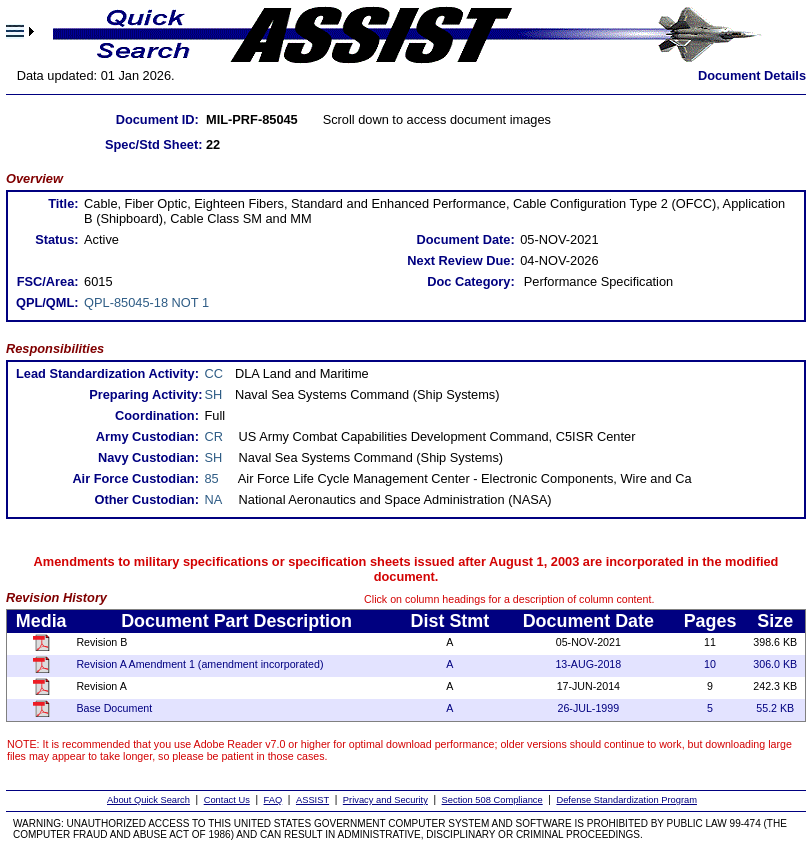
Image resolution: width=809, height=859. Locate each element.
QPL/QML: (47, 302)
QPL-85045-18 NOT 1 (146, 302)
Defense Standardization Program (626, 800)
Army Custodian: (147, 436)
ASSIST (312, 800)
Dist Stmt (450, 621)
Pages (710, 621)
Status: (56, 239)
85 (212, 478)
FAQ (273, 800)
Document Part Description (236, 621)
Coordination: (157, 415)
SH (214, 394)
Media (41, 621)
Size (775, 621)
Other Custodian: (146, 499)
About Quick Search (148, 800)
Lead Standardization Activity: (107, 373)
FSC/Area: (48, 281)
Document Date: (466, 239)
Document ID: (157, 119)
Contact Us (227, 800)
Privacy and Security (385, 800)
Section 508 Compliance (492, 800)
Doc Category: (470, 281)
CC (214, 373)
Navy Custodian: (148, 457)
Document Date (588, 621)
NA (214, 499)
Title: (63, 203)
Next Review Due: (460, 260)
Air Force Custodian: (135, 478)
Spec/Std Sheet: (153, 144)
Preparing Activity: (145, 394)
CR (214, 436)
